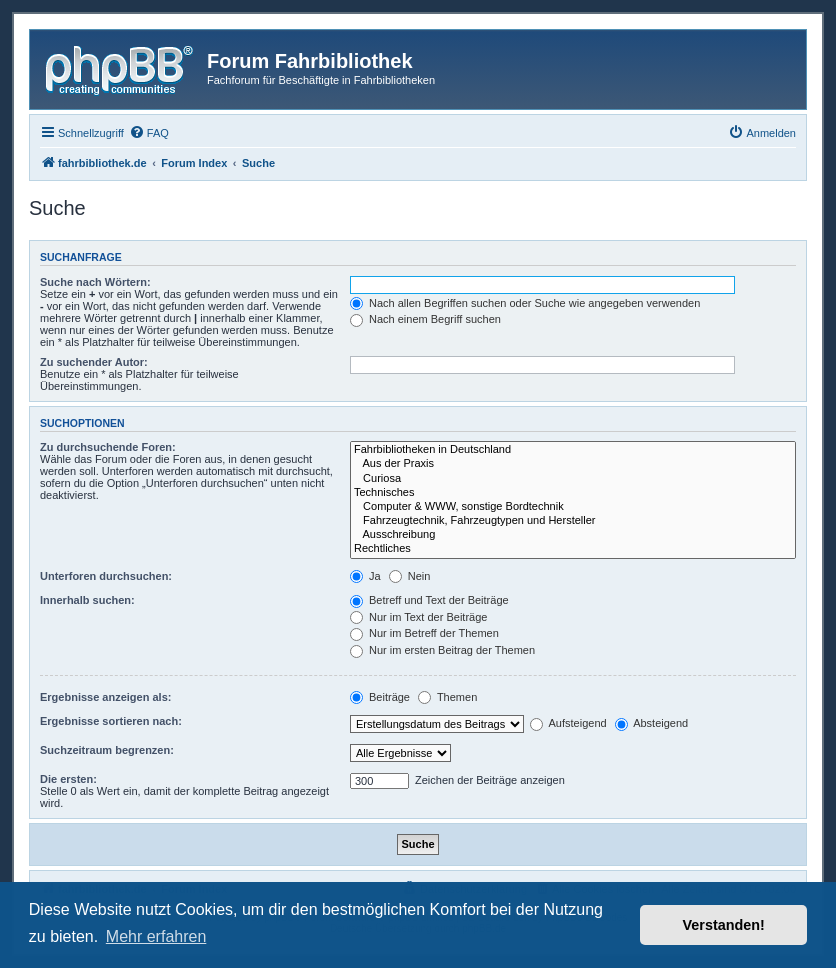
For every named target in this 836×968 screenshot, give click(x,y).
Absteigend (652, 723)
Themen (447, 697)
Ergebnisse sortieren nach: (111, 721)
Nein (410, 576)
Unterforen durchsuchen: (106, 576)
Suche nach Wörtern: (95, 282)
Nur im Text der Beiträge (418, 617)
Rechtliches (573, 549)
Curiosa (573, 479)
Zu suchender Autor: (94, 362)
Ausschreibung (573, 535)
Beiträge (380, 697)
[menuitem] (149, 133)
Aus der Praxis (573, 464)
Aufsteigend (568, 723)
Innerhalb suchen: (87, 600)
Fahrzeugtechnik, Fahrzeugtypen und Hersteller (573, 521)
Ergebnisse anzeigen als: (105, 697)
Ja (365, 576)
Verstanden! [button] (724, 925)
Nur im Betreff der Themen (424, 633)
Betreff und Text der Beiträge (429, 600)
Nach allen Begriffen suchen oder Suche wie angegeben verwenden (525, 303)
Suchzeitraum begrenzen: (107, 750)
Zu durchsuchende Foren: (108, 447)
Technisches (573, 493)
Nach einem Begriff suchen (425, 319)
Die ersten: (68, 779)
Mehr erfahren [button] (156, 936)
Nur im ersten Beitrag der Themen (442, 650)
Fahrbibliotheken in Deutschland (573, 450)
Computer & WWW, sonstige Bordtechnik (573, 507)
